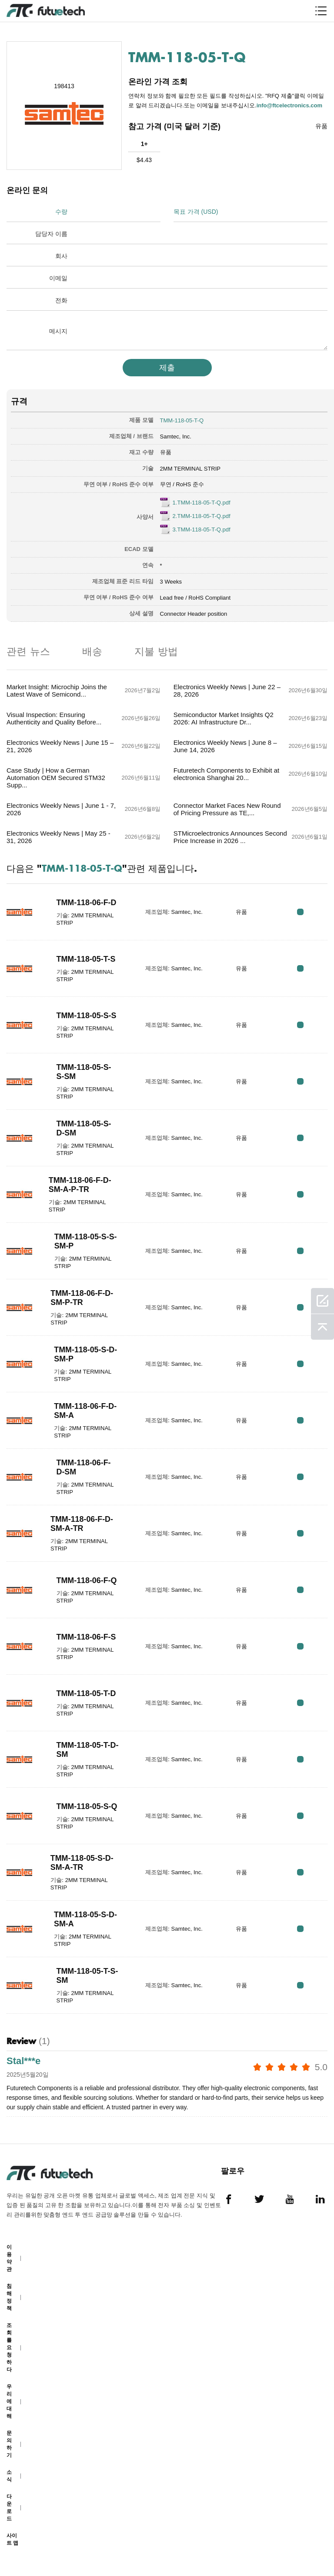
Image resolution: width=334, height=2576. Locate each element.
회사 (61, 255)
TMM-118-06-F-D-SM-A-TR (82, 1524)
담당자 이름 (51, 233)
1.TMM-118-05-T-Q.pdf (201, 502)
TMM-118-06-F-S (87, 1637)
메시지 (58, 331)
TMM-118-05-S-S (87, 1015)
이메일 (58, 278)
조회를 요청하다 (9, 2347)
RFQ (300, 912)
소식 (9, 2476)
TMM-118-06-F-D (87, 902)
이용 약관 (9, 2258)
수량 (61, 211)
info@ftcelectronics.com (289, 105)
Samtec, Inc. (175, 436)
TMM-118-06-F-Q (87, 1580)
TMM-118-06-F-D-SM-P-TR (82, 1298)
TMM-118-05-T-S (86, 959)
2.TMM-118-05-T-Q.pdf (201, 516)
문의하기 (9, 2444)
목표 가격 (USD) (196, 211)
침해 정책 (9, 2297)
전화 (61, 300)
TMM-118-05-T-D (87, 1693)
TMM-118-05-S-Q (87, 1806)
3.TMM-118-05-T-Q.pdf (201, 529)
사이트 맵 (12, 2539)
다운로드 (9, 2507)
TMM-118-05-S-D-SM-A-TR (82, 1863)
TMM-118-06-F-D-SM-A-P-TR (79, 1185)
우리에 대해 (9, 2401)
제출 (167, 367)
